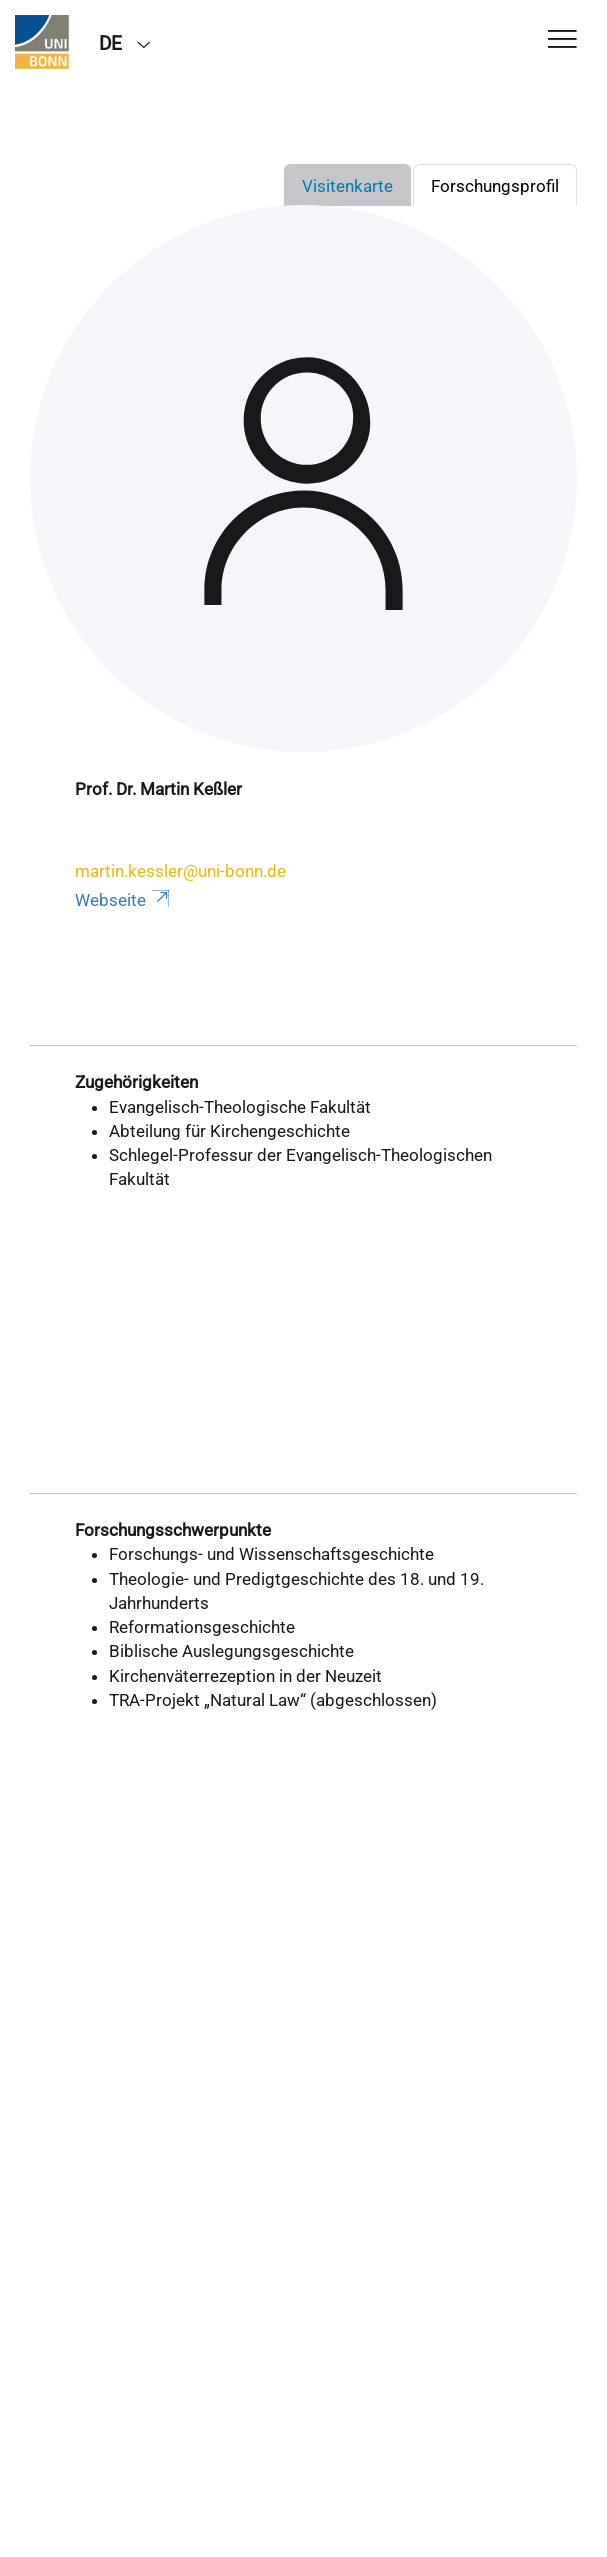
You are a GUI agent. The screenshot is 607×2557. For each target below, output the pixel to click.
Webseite (124, 900)
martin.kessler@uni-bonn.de (180, 871)
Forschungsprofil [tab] (495, 186)
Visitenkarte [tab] (347, 186)
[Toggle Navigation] (562, 40)
